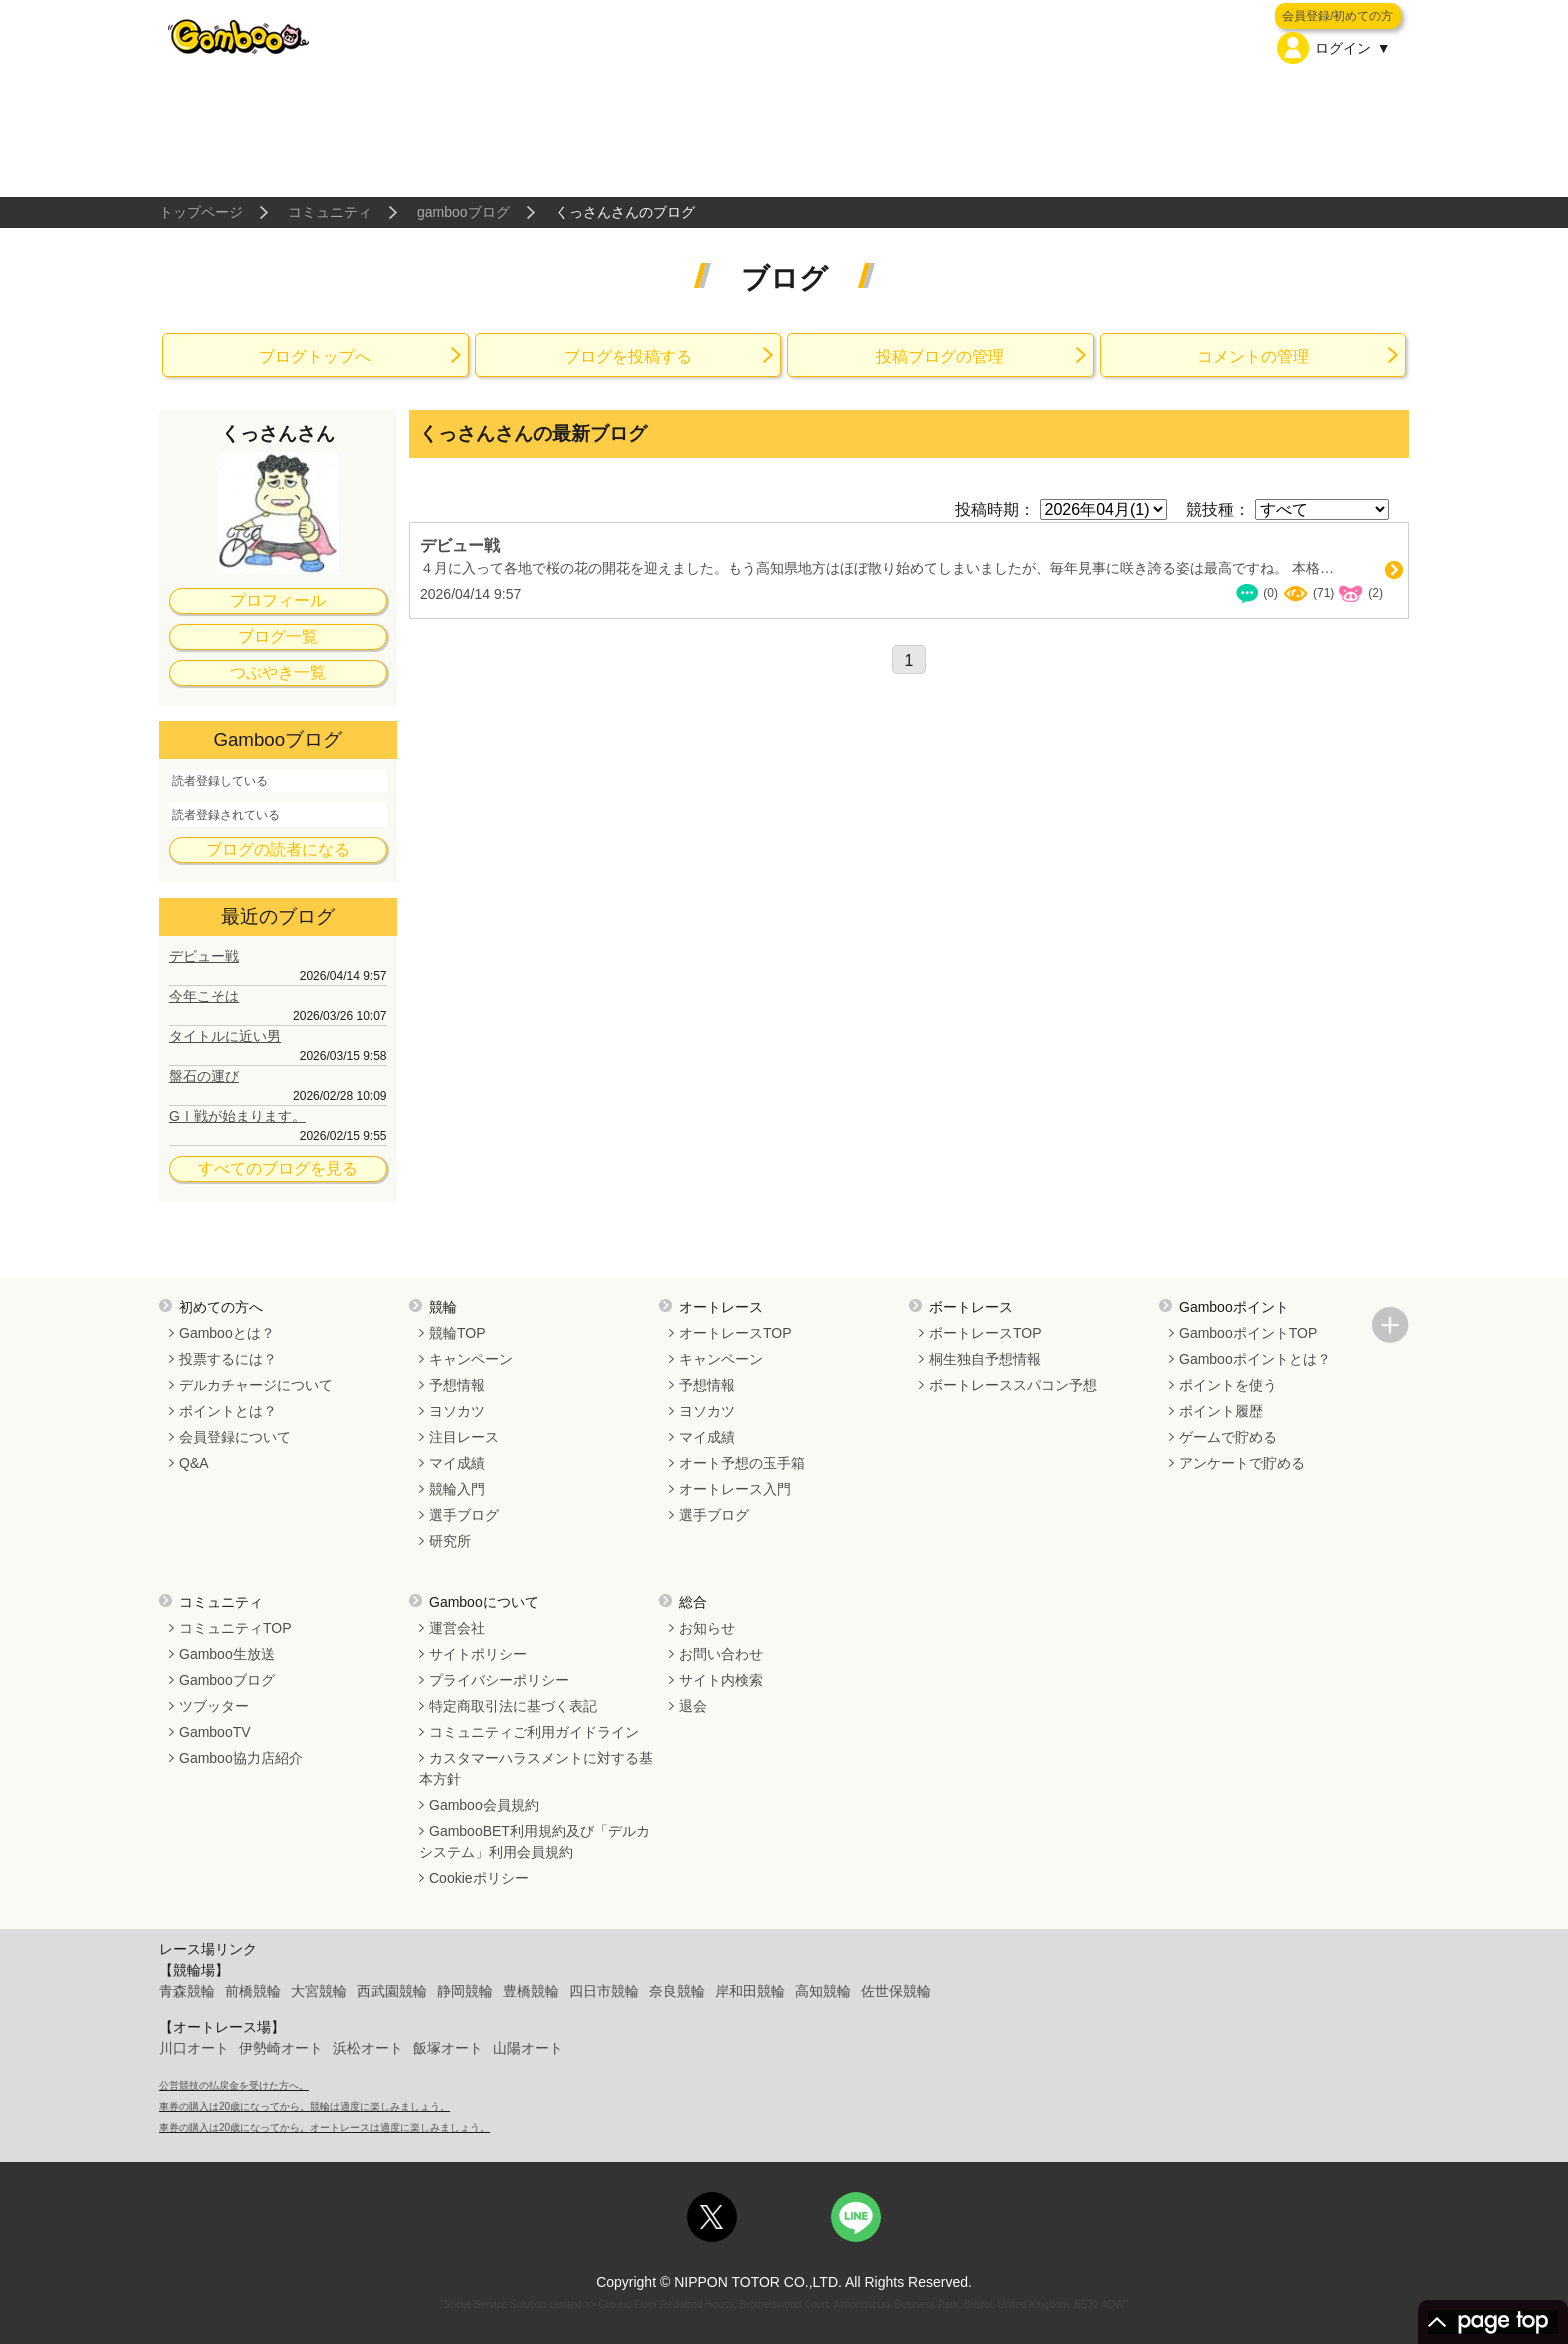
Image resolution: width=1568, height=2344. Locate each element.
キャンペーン (471, 1359)
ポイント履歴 (1221, 1411)
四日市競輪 (604, 1991)
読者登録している (220, 781)
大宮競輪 (319, 1991)
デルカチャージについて (256, 1385)
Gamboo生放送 (227, 1654)
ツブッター (214, 1706)
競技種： (1218, 509)
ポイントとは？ (228, 1411)
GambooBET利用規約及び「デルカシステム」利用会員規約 (534, 1841)
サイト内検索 (721, 1680)
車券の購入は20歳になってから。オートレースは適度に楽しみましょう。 (324, 2127)
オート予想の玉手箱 (742, 1463)
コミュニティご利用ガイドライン (534, 1732)
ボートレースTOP (985, 1333)
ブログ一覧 (278, 636)
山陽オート (528, 2048)
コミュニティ (330, 212)
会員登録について (235, 1437)
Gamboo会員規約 (484, 1805)
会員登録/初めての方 (1337, 16)
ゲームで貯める (1228, 1437)
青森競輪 (187, 1991)
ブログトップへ (315, 356)
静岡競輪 (465, 1991)
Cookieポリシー (479, 1878)
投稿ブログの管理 (940, 356)
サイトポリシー (478, 1654)
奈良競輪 (677, 1991)
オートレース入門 (735, 1489)
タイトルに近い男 (225, 1036)
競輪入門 (457, 1489)
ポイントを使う (1228, 1385)
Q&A (194, 1463)
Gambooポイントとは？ (1255, 1359)
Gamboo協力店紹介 (241, 1758)
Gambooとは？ (227, 1333)
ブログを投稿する (628, 356)
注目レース (464, 1437)
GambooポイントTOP (1248, 1333)
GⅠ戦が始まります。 (237, 1116)
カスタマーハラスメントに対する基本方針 (536, 1768)
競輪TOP (457, 1333)
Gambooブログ (227, 1680)
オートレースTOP (735, 1333)
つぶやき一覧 (278, 672)
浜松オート (368, 2048)
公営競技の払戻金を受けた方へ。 (234, 2085)
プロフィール (278, 600)
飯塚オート (448, 2048)
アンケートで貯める (1242, 1463)
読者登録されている (226, 815)
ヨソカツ (457, 1411)
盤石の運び (204, 1076)
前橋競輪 (253, 1991)
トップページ (201, 212)
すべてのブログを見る (278, 1168)
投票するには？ (228, 1359)
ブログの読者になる (278, 849)
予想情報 (457, 1385)
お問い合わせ (721, 1654)
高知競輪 (823, 1991)
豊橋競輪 (531, 1991)
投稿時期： (995, 509)
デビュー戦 (204, 956)
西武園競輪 (392, 1991)
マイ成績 (457, 1463)
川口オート (194, 2048)
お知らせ (707, 1628)
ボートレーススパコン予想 (1013, 1385)
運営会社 (457, 1628)
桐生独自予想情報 (985, 1359)
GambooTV (215, 1732)
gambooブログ (463, 212)
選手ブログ (464, 1515)
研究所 (450, 1541)
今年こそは (204, 996)
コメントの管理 (1253, 356)
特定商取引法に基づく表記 (513, 1706)
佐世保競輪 (896, 1991)
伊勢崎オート (281, 2048)
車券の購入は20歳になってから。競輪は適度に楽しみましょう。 (304, 2106)
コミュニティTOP (235, 1628)
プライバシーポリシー (499, 1680)
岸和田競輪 (750, 1991)
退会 (693, 1706)
